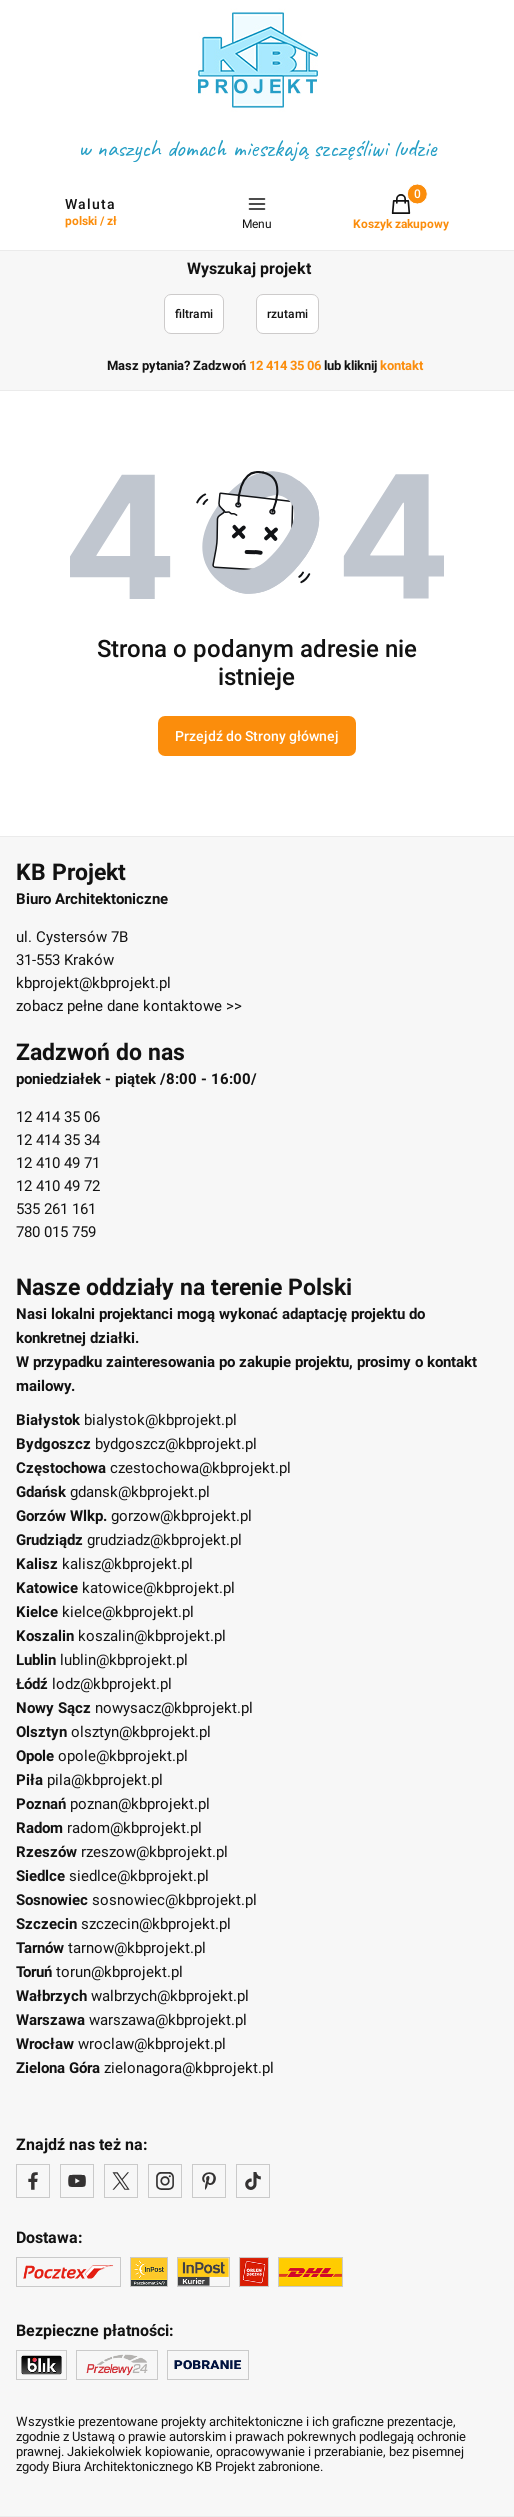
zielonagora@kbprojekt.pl (189, 2068)
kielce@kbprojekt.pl (128, 1612)
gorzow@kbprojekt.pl (181, 1516)
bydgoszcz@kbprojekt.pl (176, 1444)
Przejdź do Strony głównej (257, 736)
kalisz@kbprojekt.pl (127, 1564)
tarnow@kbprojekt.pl (137, 1948)
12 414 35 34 (58, 1140)
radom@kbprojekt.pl (134, 1828)
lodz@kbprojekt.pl (112, 1684)
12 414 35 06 (58, 1117)
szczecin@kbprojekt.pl (156, 1924)
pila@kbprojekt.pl (105, 1780)
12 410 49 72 (58, 1186)
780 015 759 (56, 1232)
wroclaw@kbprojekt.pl (152, 2044)
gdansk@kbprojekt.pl (140, 1492)
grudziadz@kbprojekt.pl (164, 1540)
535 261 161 (56, 1209)
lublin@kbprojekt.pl (124, 1660)
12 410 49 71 (58, 1163)
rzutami (287, 314)
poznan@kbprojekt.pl (140, 1804)
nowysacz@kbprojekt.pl (174, 1708)
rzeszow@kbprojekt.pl (154, 1852)
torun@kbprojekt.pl (119, 1972)
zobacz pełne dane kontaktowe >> (129, 1006)
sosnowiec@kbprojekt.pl (174, 1900)
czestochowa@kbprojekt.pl (200, 1468)
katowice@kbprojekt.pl (158, 1588)
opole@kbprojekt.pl (123, 1756)
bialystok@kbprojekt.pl (160, 1420)
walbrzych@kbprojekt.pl (170, 1996)
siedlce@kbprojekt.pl (139, 1876)
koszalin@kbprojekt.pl (152, 1636)
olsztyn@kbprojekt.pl (141, 1732)
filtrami (194, 314)
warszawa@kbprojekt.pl (168, 2020)
